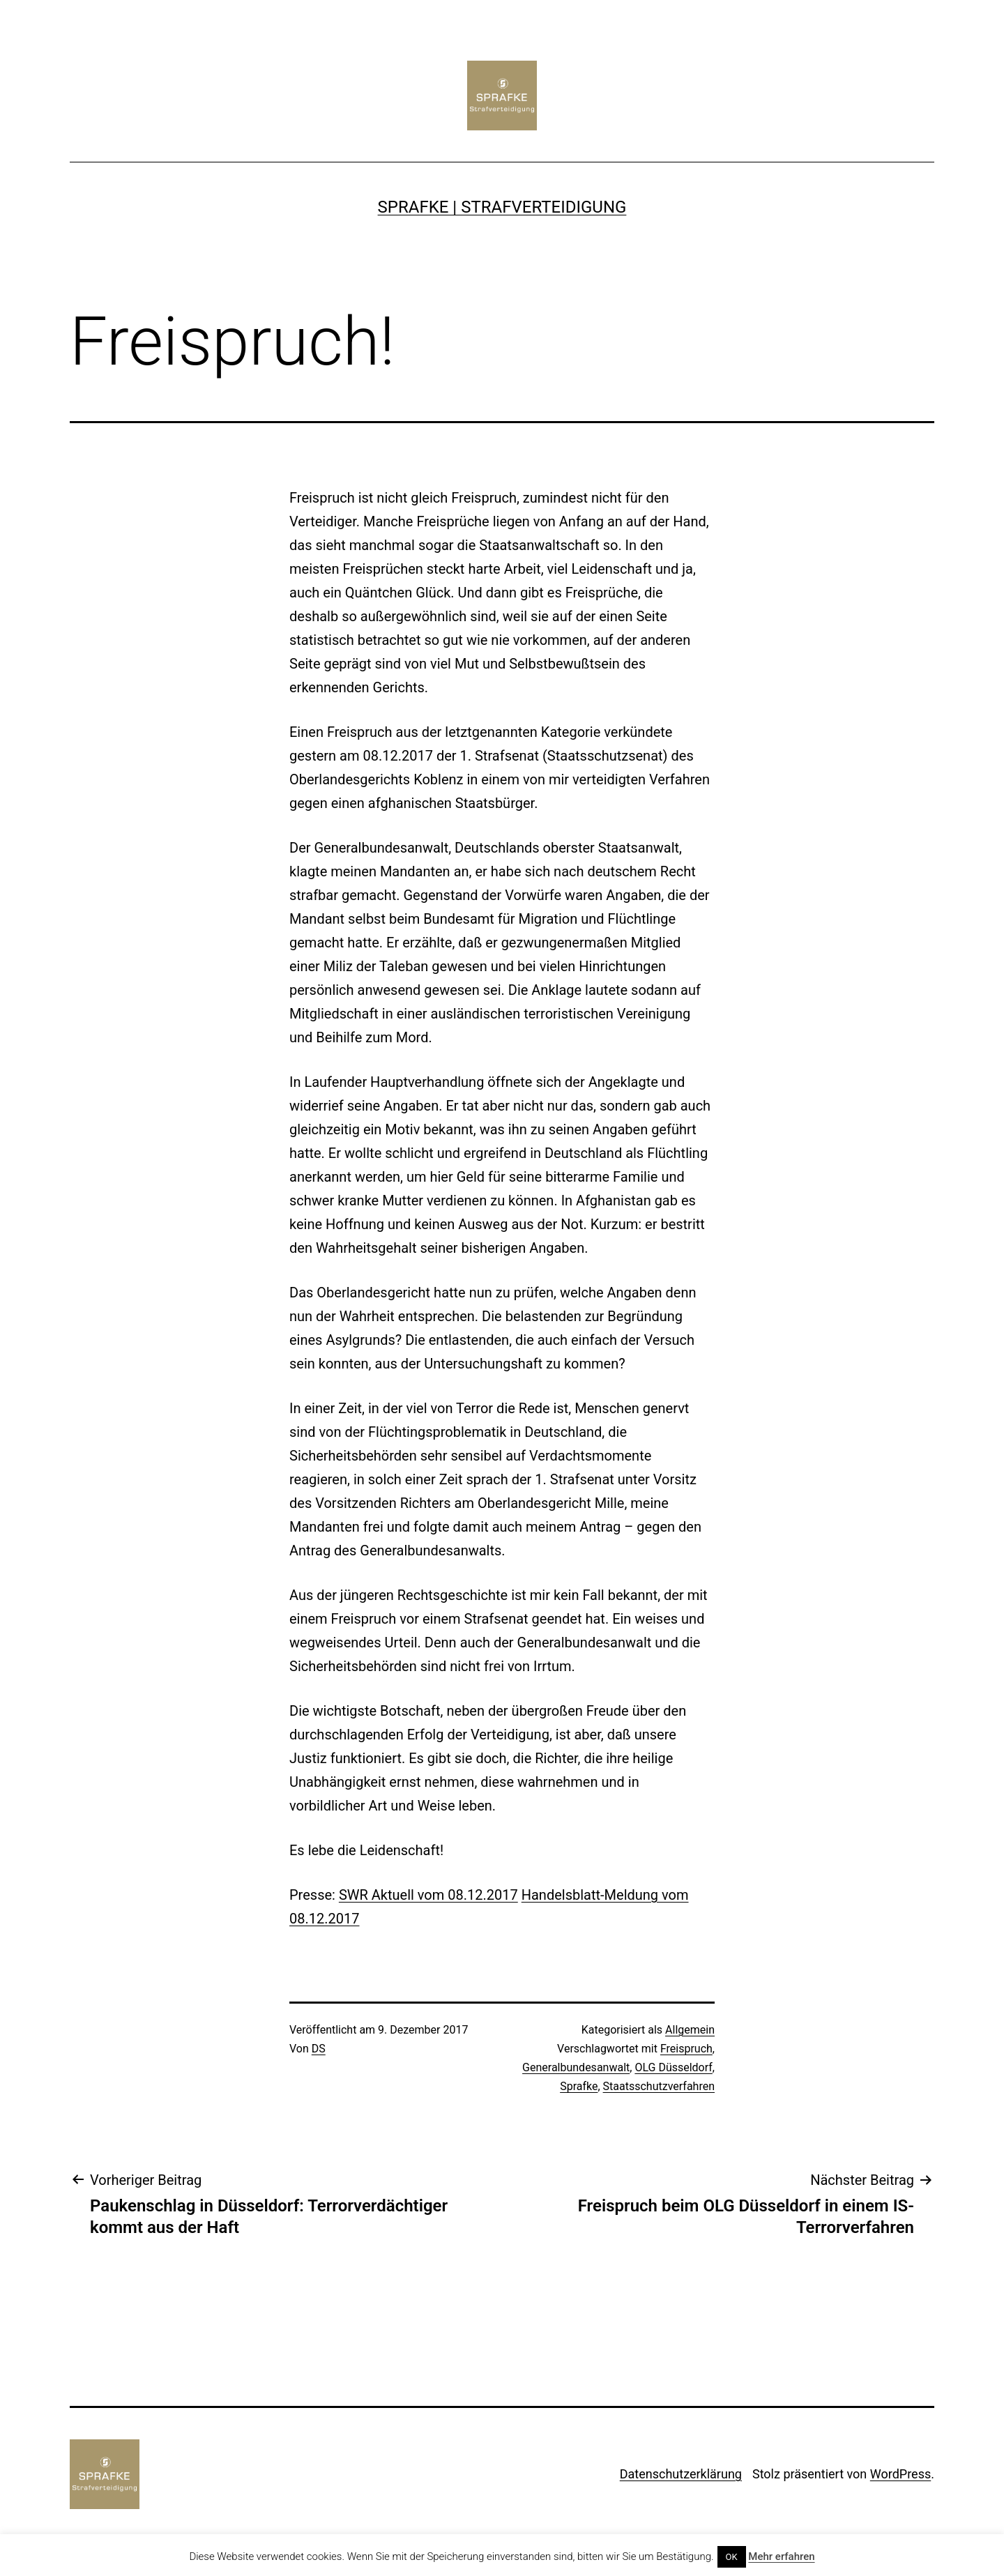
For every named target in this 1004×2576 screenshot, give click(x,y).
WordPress (900, 2474)
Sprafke (579, 2086)
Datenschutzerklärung (681, 2474)
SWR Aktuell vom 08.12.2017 (428, 1895)
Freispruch (686, 2048)
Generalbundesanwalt (576, 2067)
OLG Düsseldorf (673, 2067)
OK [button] (732, 2557)
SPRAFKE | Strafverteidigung (502, 207)
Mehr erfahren (781, 2556)
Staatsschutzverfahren (659, 2086)
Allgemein (690, 2029)
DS (319, 2048)
